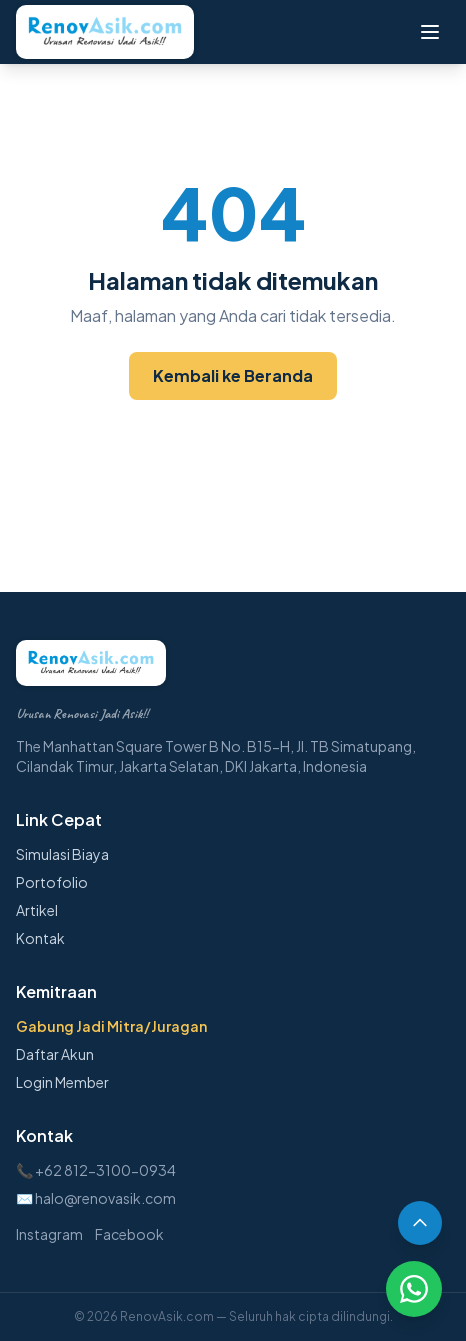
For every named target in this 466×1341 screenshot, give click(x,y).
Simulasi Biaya (62, 854)
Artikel (37, 910)
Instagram (49, 1234)
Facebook (129, 1234)
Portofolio (52, 882)
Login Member (62, 1082)
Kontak (40, 938)
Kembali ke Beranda (233, 375)
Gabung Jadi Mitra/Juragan (111, 1026)
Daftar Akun (55, 1054)
